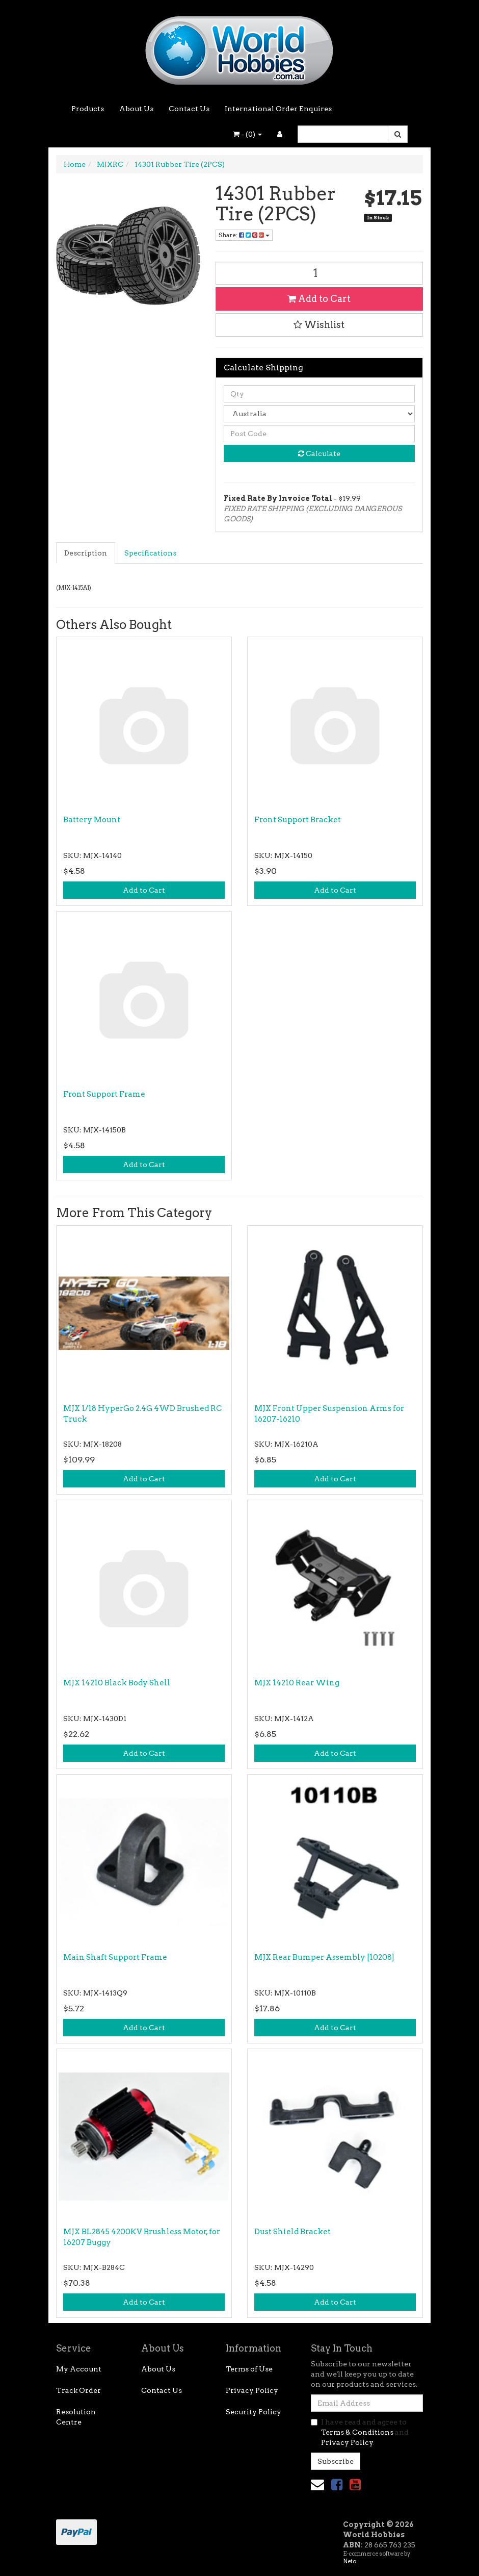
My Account (78, 2369)
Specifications (150, 553)
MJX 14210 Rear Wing (296, 1682)
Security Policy (253, 2412)
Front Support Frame (104, 1094)
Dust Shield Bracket (292, 2231)
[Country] (319, 413)
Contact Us (189, 109)
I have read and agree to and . (360, 2432)
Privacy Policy (252, 2390)
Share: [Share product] (244, 235)
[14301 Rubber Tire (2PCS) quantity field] (319, 273)
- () (247, 134)
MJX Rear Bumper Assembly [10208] (324, 1957)
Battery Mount (91, 819)
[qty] (319, 393)
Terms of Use (249, 2369)
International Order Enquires (278, 109)
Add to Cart (319, 298)
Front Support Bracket (297, 819)
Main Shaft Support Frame (115, 1957)
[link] (336, 2484)
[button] (319, 325)
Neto (349, 2561)
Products (87, 109)
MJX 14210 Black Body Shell (116, 1682)
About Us (136, 109)
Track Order (78, 2390)
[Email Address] (367, 2403)
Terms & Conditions (357, 2432)
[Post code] (319, 433)
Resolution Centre (76, 2417)
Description (85, 553)
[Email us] (317, 2484)
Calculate (319, 453)
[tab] (86, 553)
